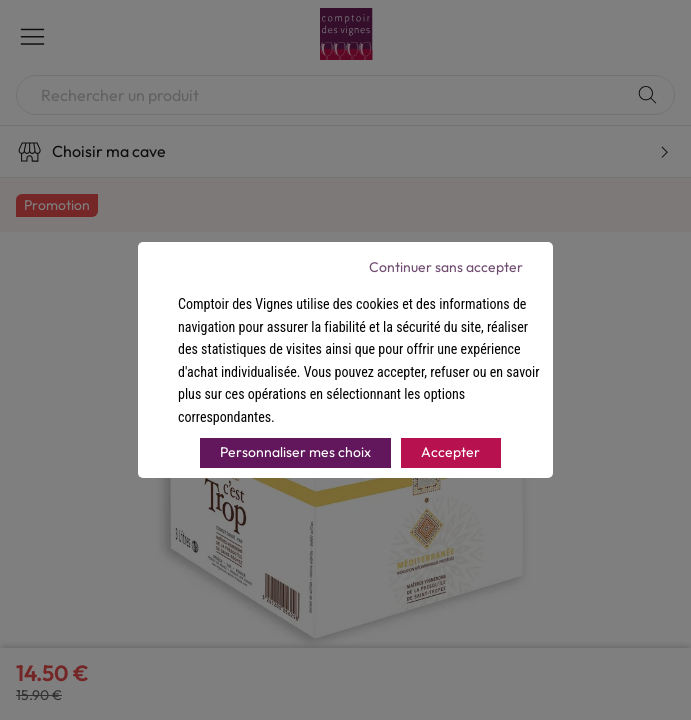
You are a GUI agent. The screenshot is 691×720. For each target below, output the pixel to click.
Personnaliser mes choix (295, 452)
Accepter (450, 452)
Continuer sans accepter (446, 267)
